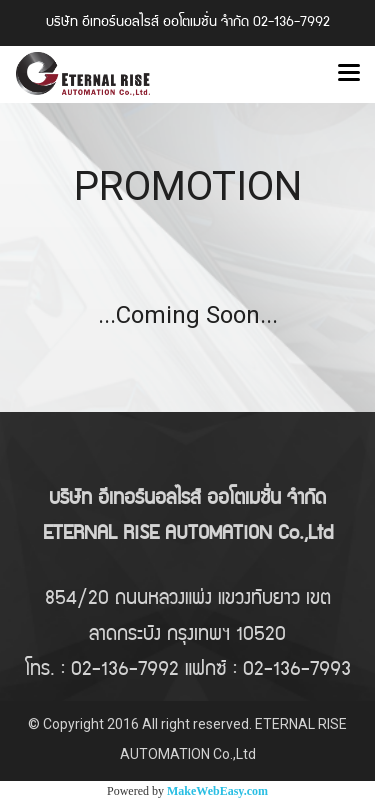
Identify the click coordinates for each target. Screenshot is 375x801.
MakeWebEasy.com (217, 791)
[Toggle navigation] (349, 74)
